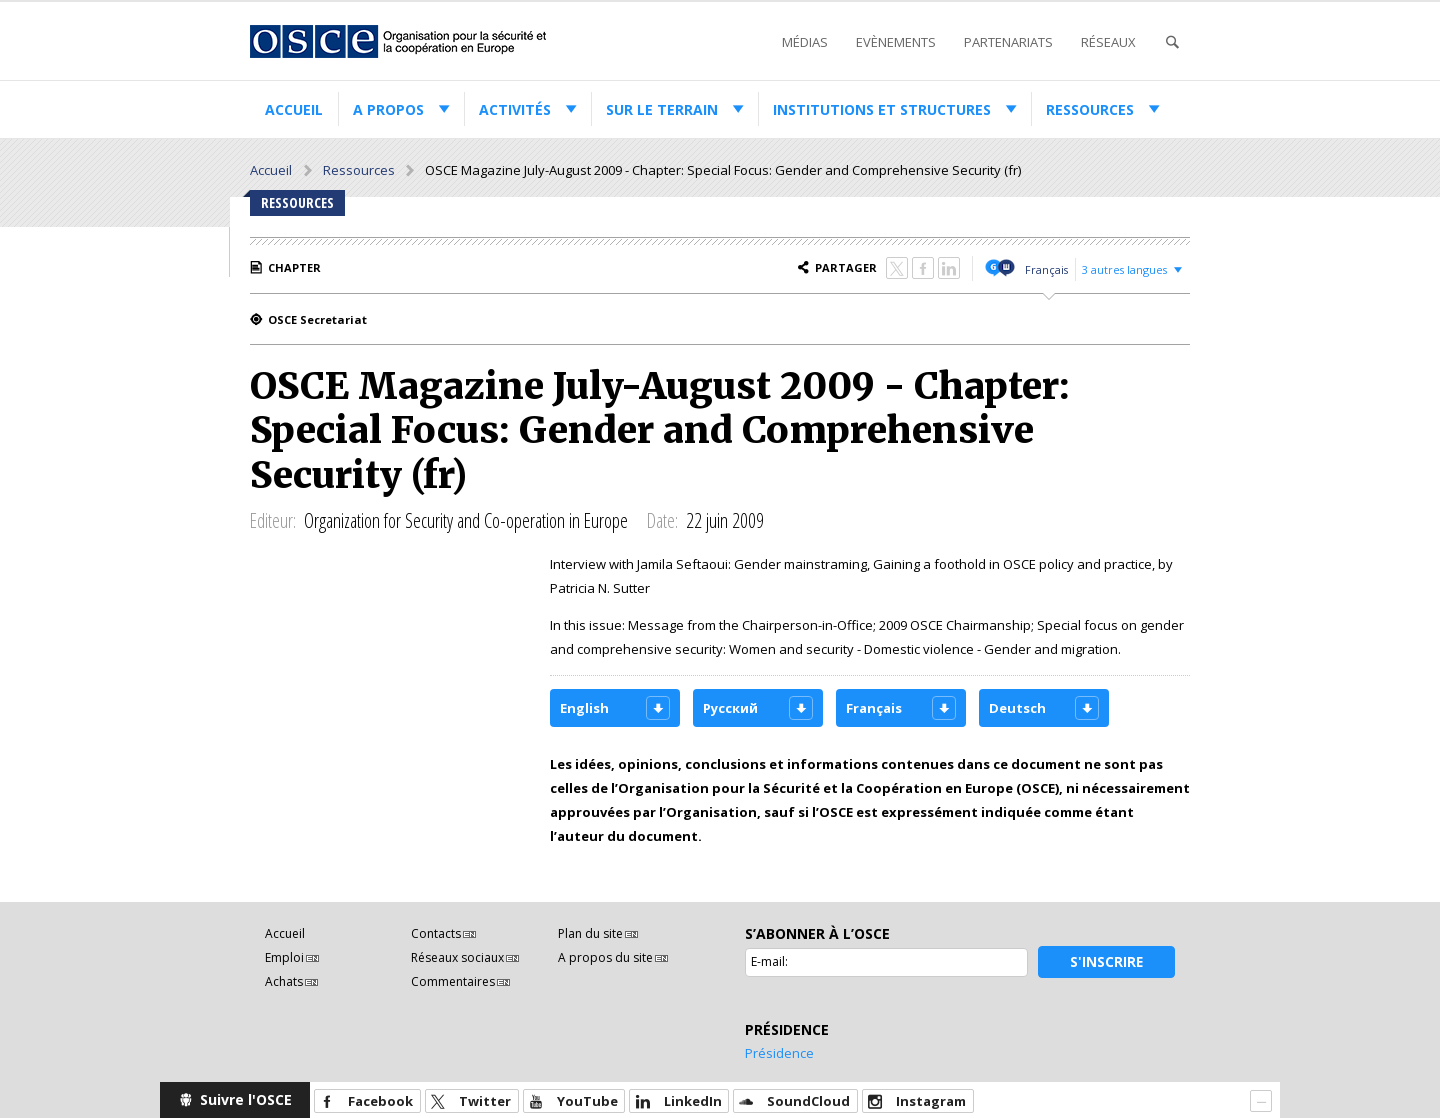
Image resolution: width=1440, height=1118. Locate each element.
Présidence (779, 1053)
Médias (805, 42)
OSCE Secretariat (317, 319)
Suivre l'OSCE (246, 1099)
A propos (388, 109)
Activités (515, 109)
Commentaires (453, 981)
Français (1046, 269)
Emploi (284, 957)
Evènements (896, 42)
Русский (730, 708)
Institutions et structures (882, 109)
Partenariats (1008, 42)
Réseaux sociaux (457, 957)
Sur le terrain (662, 109)
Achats (284, 981)
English (584, 708)
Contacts (436, 933)
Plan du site (590, 933)
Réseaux (1108, 42)
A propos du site (605, 957)
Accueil (294, 109)
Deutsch (1017, 708)
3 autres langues (1124, 269)
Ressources (1090, 109)
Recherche (1172, 42)
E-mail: (769, 961)
